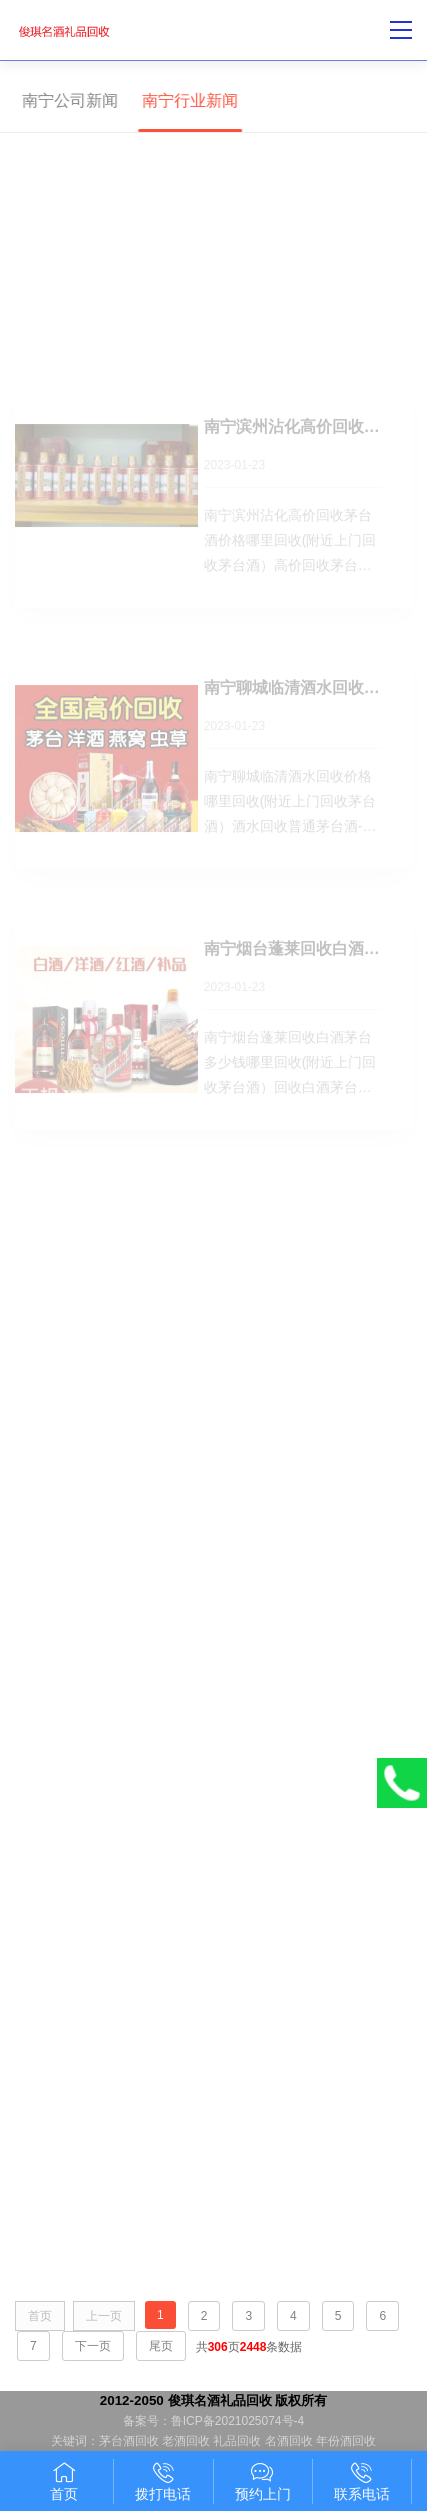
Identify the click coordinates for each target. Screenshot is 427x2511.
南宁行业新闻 (186, 100)
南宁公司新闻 (66, 100)
